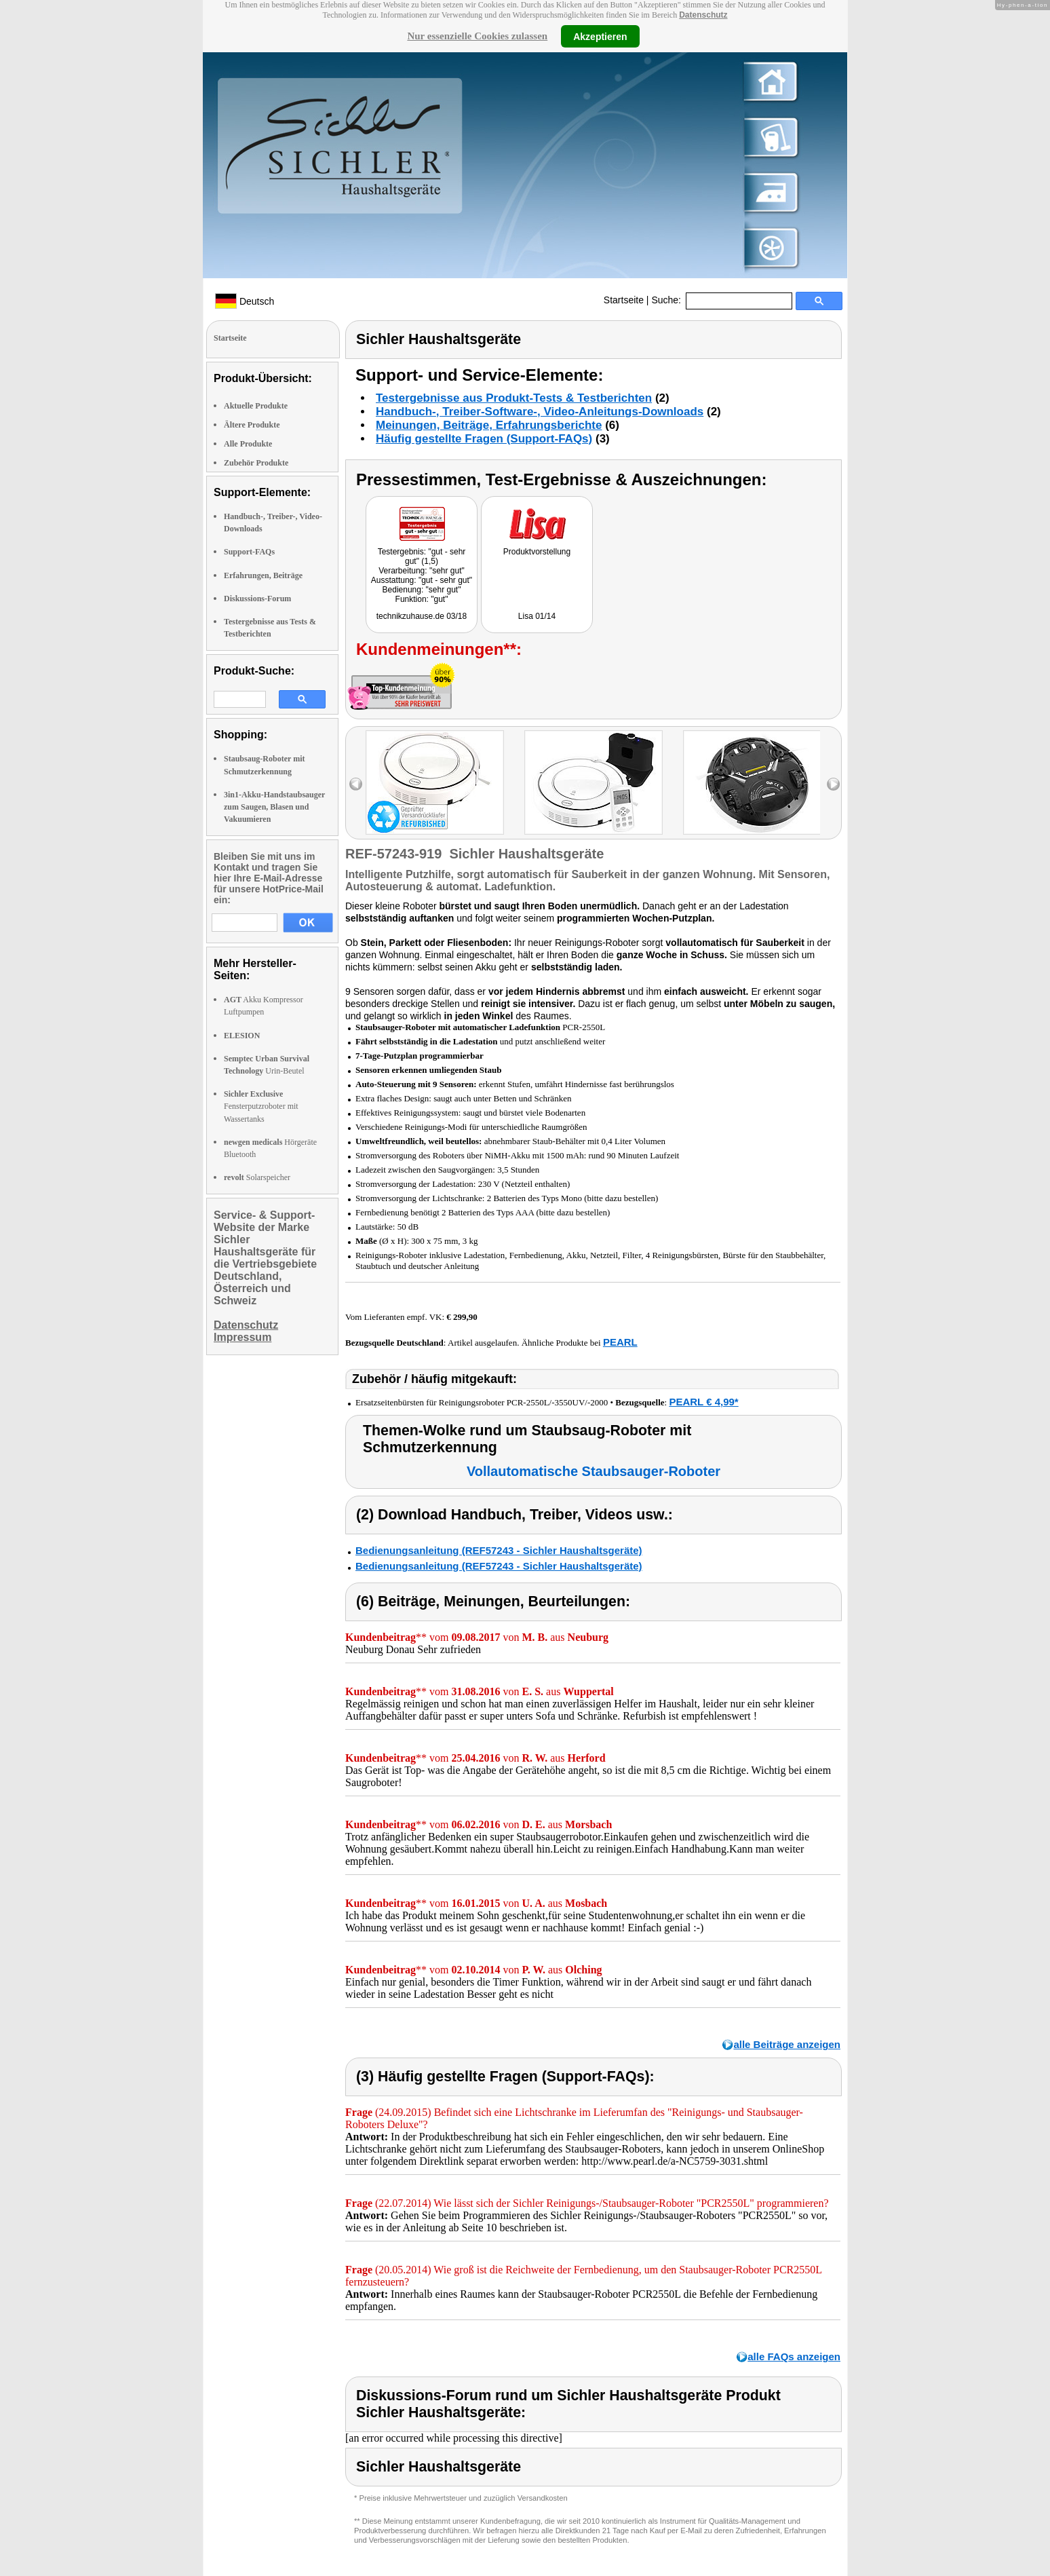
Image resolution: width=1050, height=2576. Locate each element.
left (355, 784)
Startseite (624, 300)
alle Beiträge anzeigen (786, 2044)
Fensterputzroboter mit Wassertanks (261, 1106)
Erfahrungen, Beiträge (263, 575)
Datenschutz (703, 15)
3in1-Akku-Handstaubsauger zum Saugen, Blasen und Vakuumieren (274, 807)
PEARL (620, 1342)
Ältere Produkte (252, 425)
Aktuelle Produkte (256, 406)
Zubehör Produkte (256, 463)
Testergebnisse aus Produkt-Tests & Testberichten (514, 398)
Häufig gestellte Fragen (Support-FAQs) (484, 438)
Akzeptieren (600, 36)
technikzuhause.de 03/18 (421, 616)
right (833, 784)
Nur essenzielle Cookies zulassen (477, 36)
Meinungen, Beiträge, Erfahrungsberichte (489, 425)
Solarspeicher (257, 1177)
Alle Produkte (248, 444)
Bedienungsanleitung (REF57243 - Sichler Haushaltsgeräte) (498, 1550)
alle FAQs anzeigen (793, 2356)
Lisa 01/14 (537, 616)
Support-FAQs (249, 551)
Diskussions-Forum (257, 598)
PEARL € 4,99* (703, 1401)
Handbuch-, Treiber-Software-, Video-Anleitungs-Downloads (539, 411)
